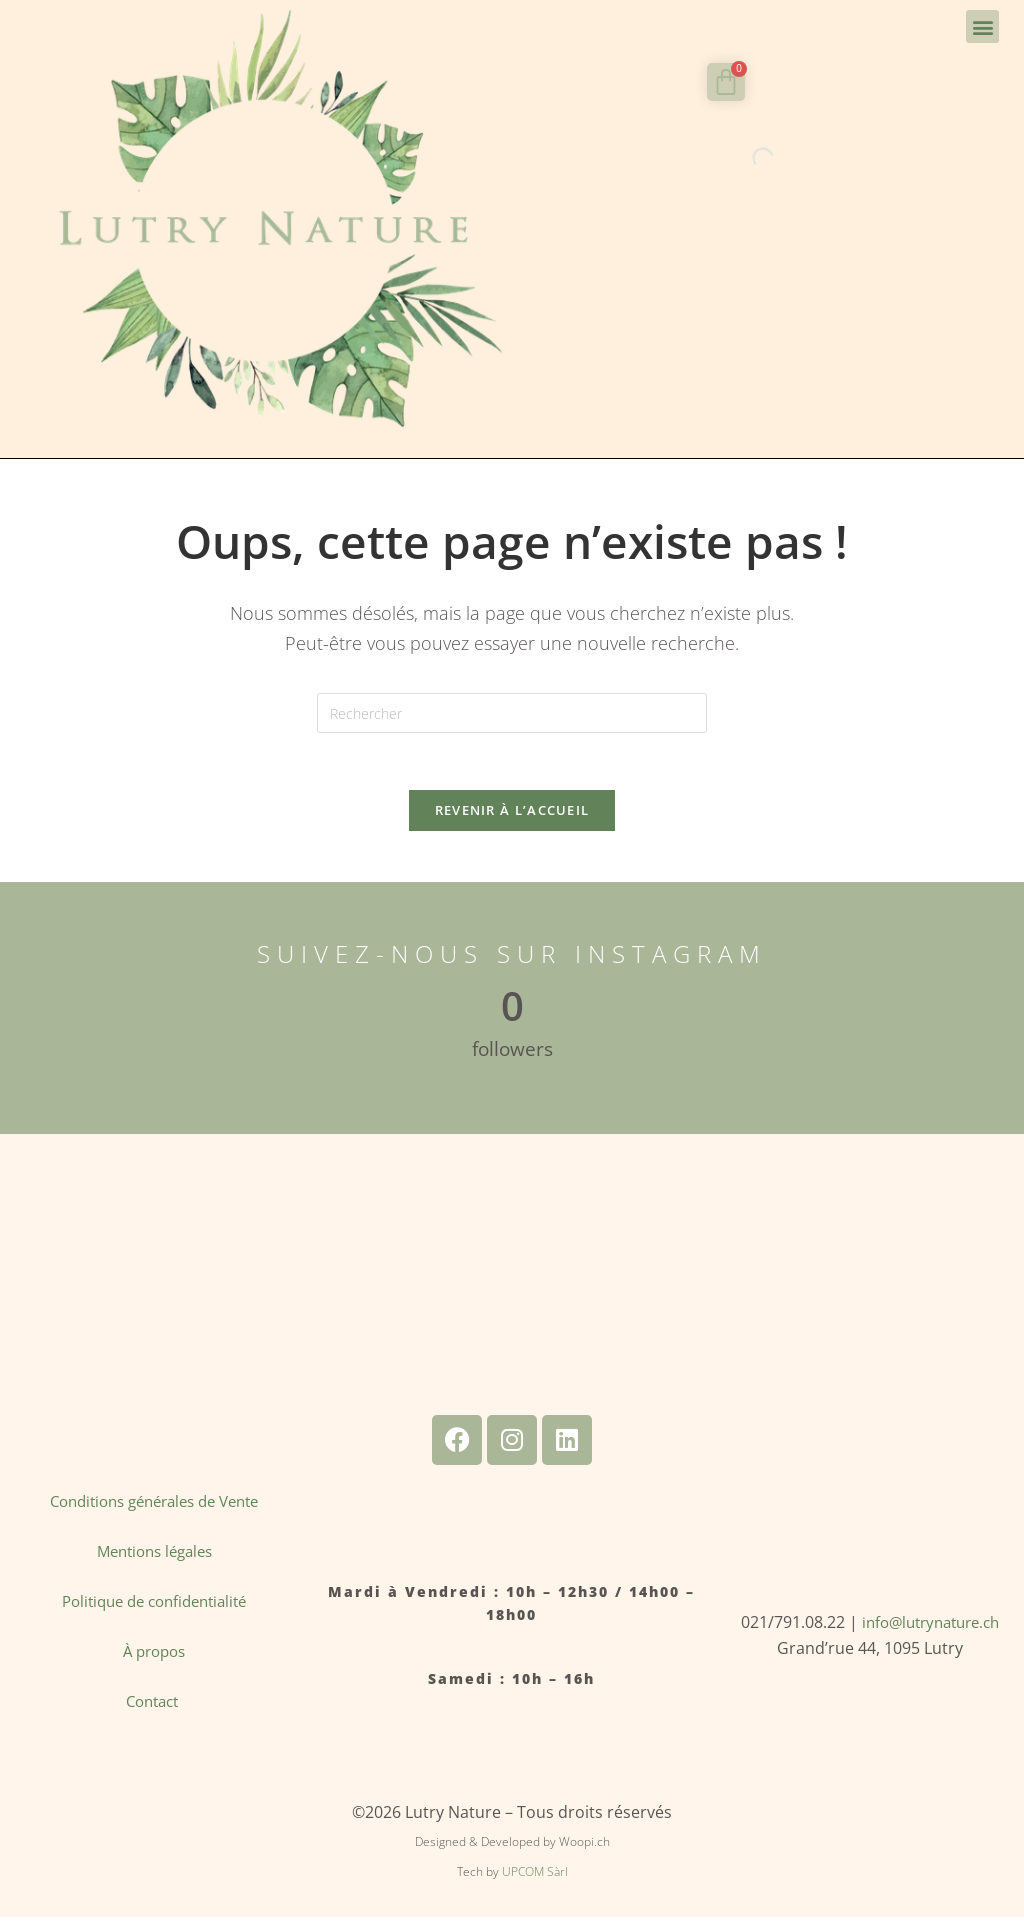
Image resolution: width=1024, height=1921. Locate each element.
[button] (982, 26)
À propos (154, 1655)
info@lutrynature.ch (930, 1626)
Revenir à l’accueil (512, 814)
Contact (154, 1705)
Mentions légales (154, 1555)
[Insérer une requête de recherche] (512, 713)
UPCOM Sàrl (535, 1875)
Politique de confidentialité (154, 1605)
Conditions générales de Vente (154, 1505)
